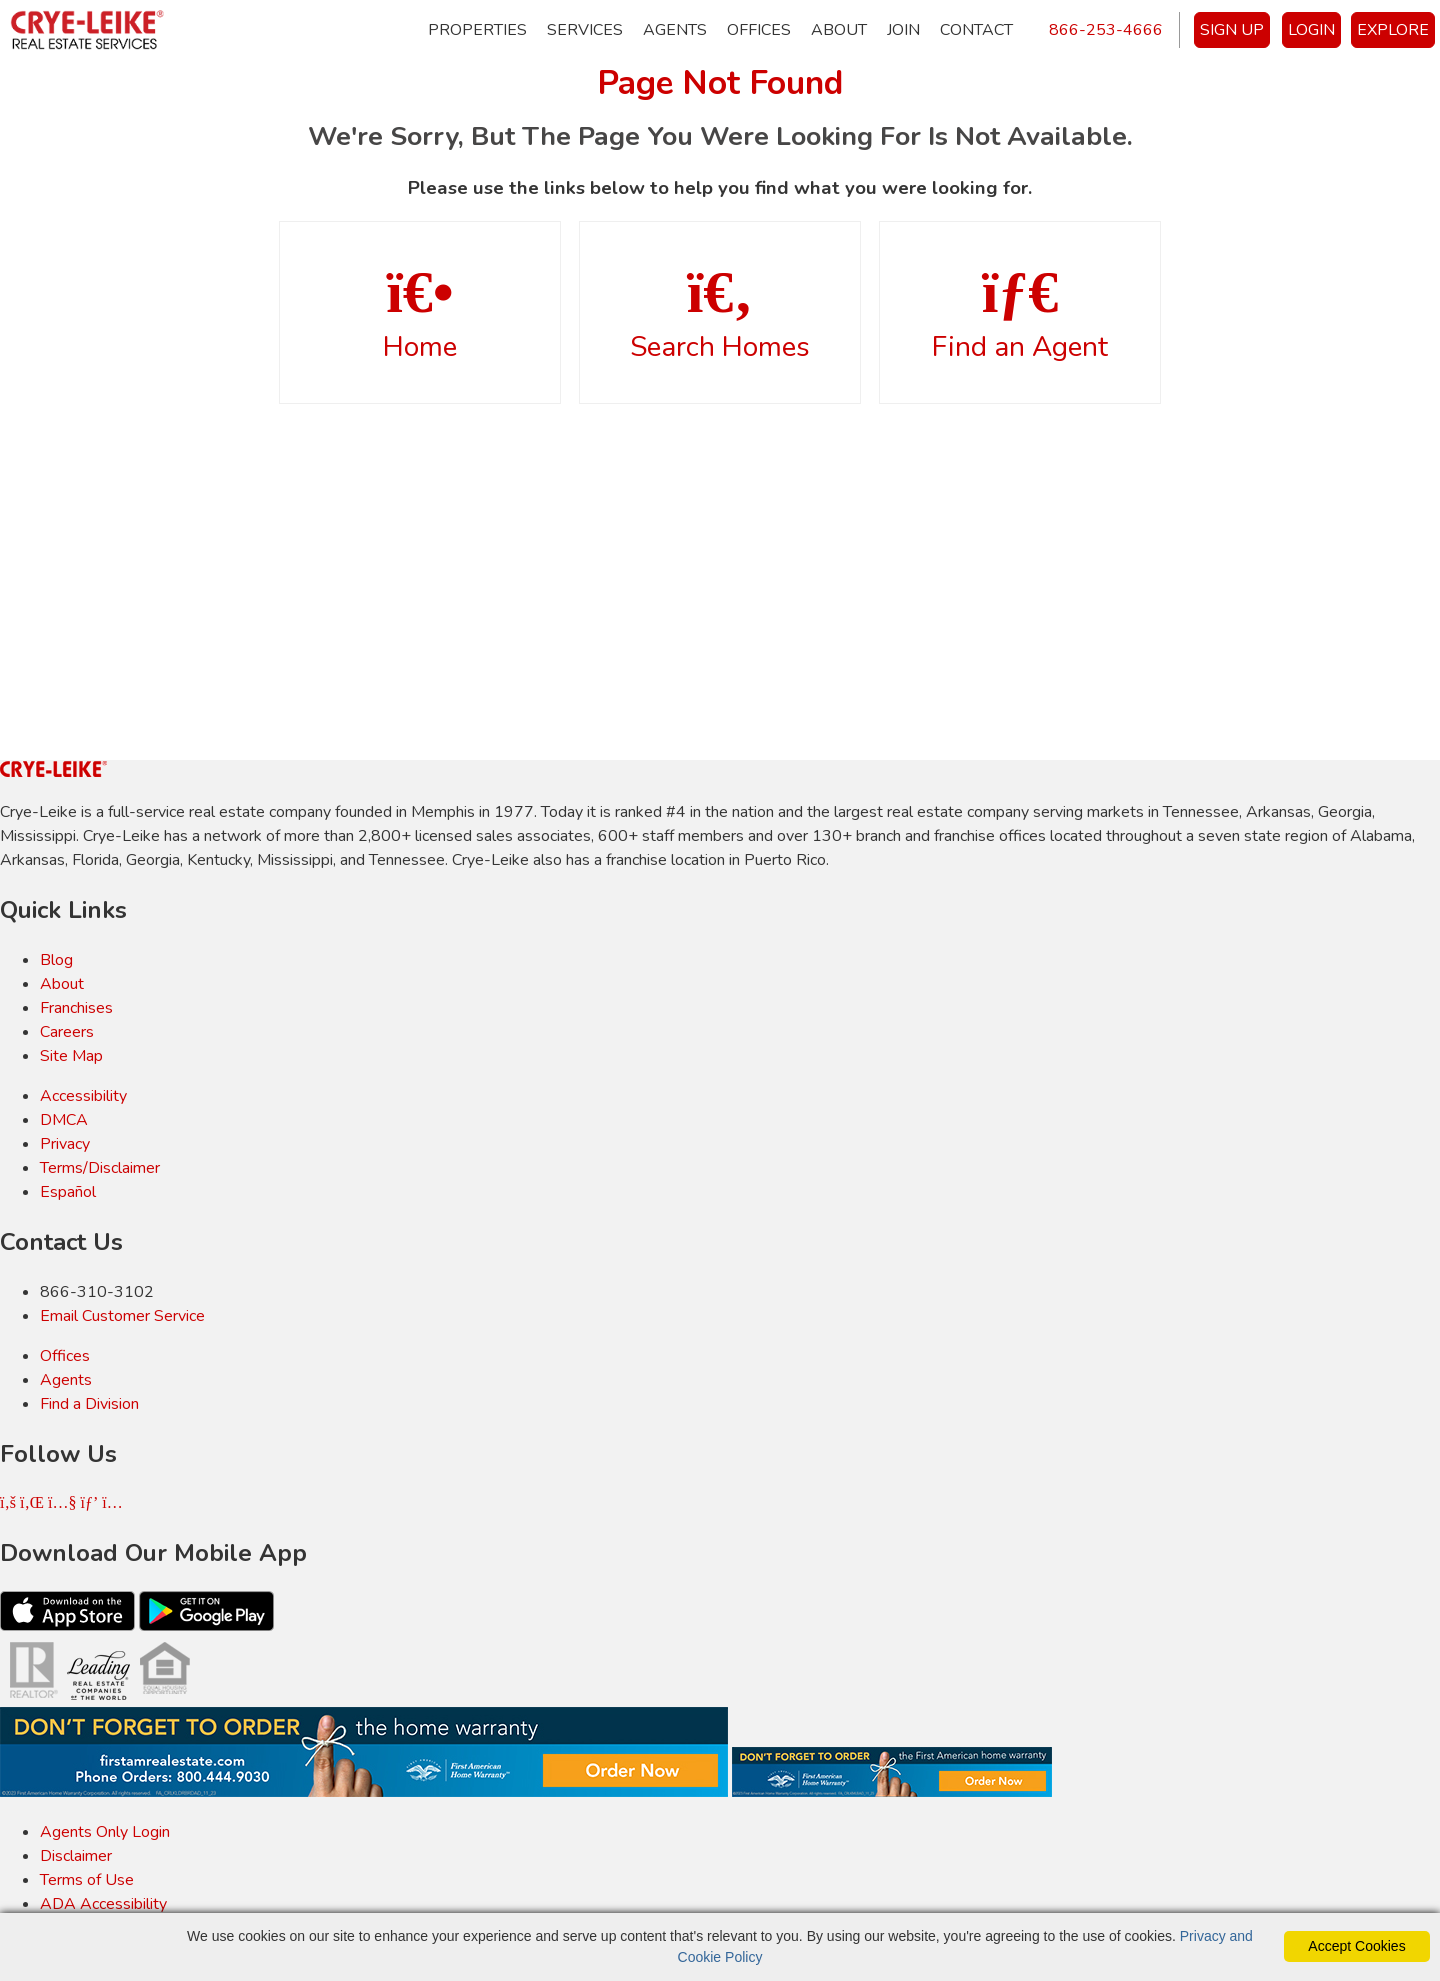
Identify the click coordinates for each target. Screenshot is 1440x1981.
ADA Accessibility (103, 1904)
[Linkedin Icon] (34, 1503)
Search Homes (720, 314)
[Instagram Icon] (112, 1503)
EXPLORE (1393, 30)
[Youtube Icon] (64, 1503)
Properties (477, 30)
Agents (675, 30)
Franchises (76, 1008)
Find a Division (89, 1404)
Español (68, 1192)
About (839, 30)
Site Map (71, 1056)
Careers (67, 1032)
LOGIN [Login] (1311, 30)
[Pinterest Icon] (91, 1503)
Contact (976, 30)
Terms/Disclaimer (100, 1168)
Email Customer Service (122, 1316)
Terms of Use (87, 1880)
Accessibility (83, 1096)
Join (903, 30)
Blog (56, 960)
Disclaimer (76, 1856)
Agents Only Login (105, 1832)
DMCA (64, 1120)
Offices (759, 30)
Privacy (65, 1144)
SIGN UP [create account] (1232, 30)
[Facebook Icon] (10, 1503)
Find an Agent (1020, 314)
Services (585, 30)
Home (420, 314)
